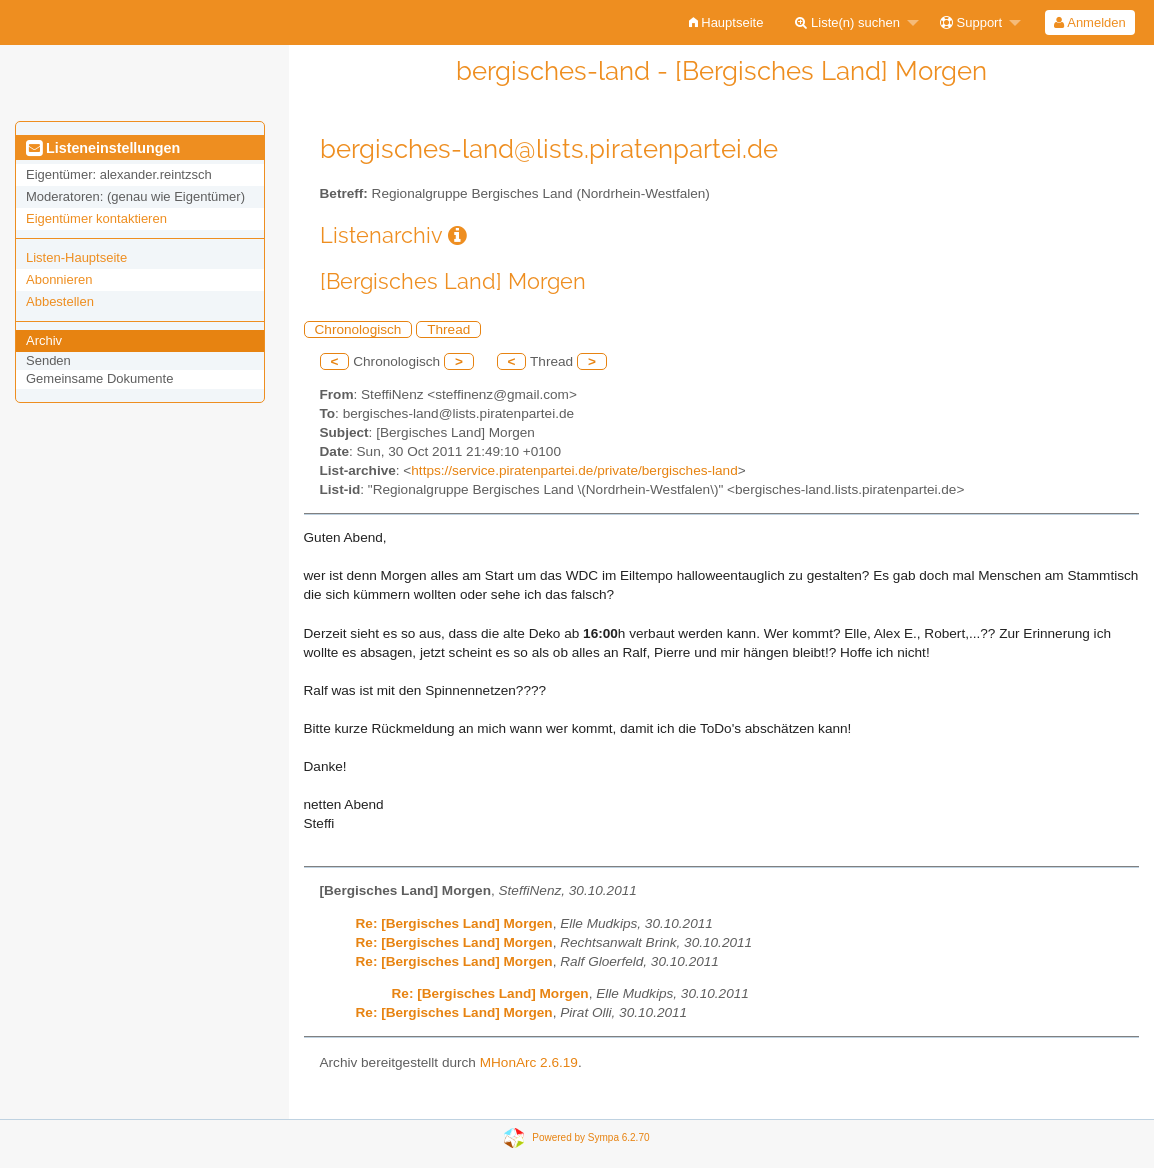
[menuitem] (726, 22)
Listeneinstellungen (103, 148)
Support (971, 22)
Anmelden (1089, 22)
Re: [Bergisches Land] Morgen (454, 923)
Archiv (44, 340)
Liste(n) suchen (847, 22)
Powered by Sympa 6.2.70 (590, 1137)
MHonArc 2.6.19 (529, 1062)
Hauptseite (726, 22)
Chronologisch (358, 329)
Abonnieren (59, 279)
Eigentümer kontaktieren (96, 218)
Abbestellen (60, 301)
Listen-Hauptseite (76, 257)
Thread (448, 329)
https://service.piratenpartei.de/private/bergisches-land (574, 470)
